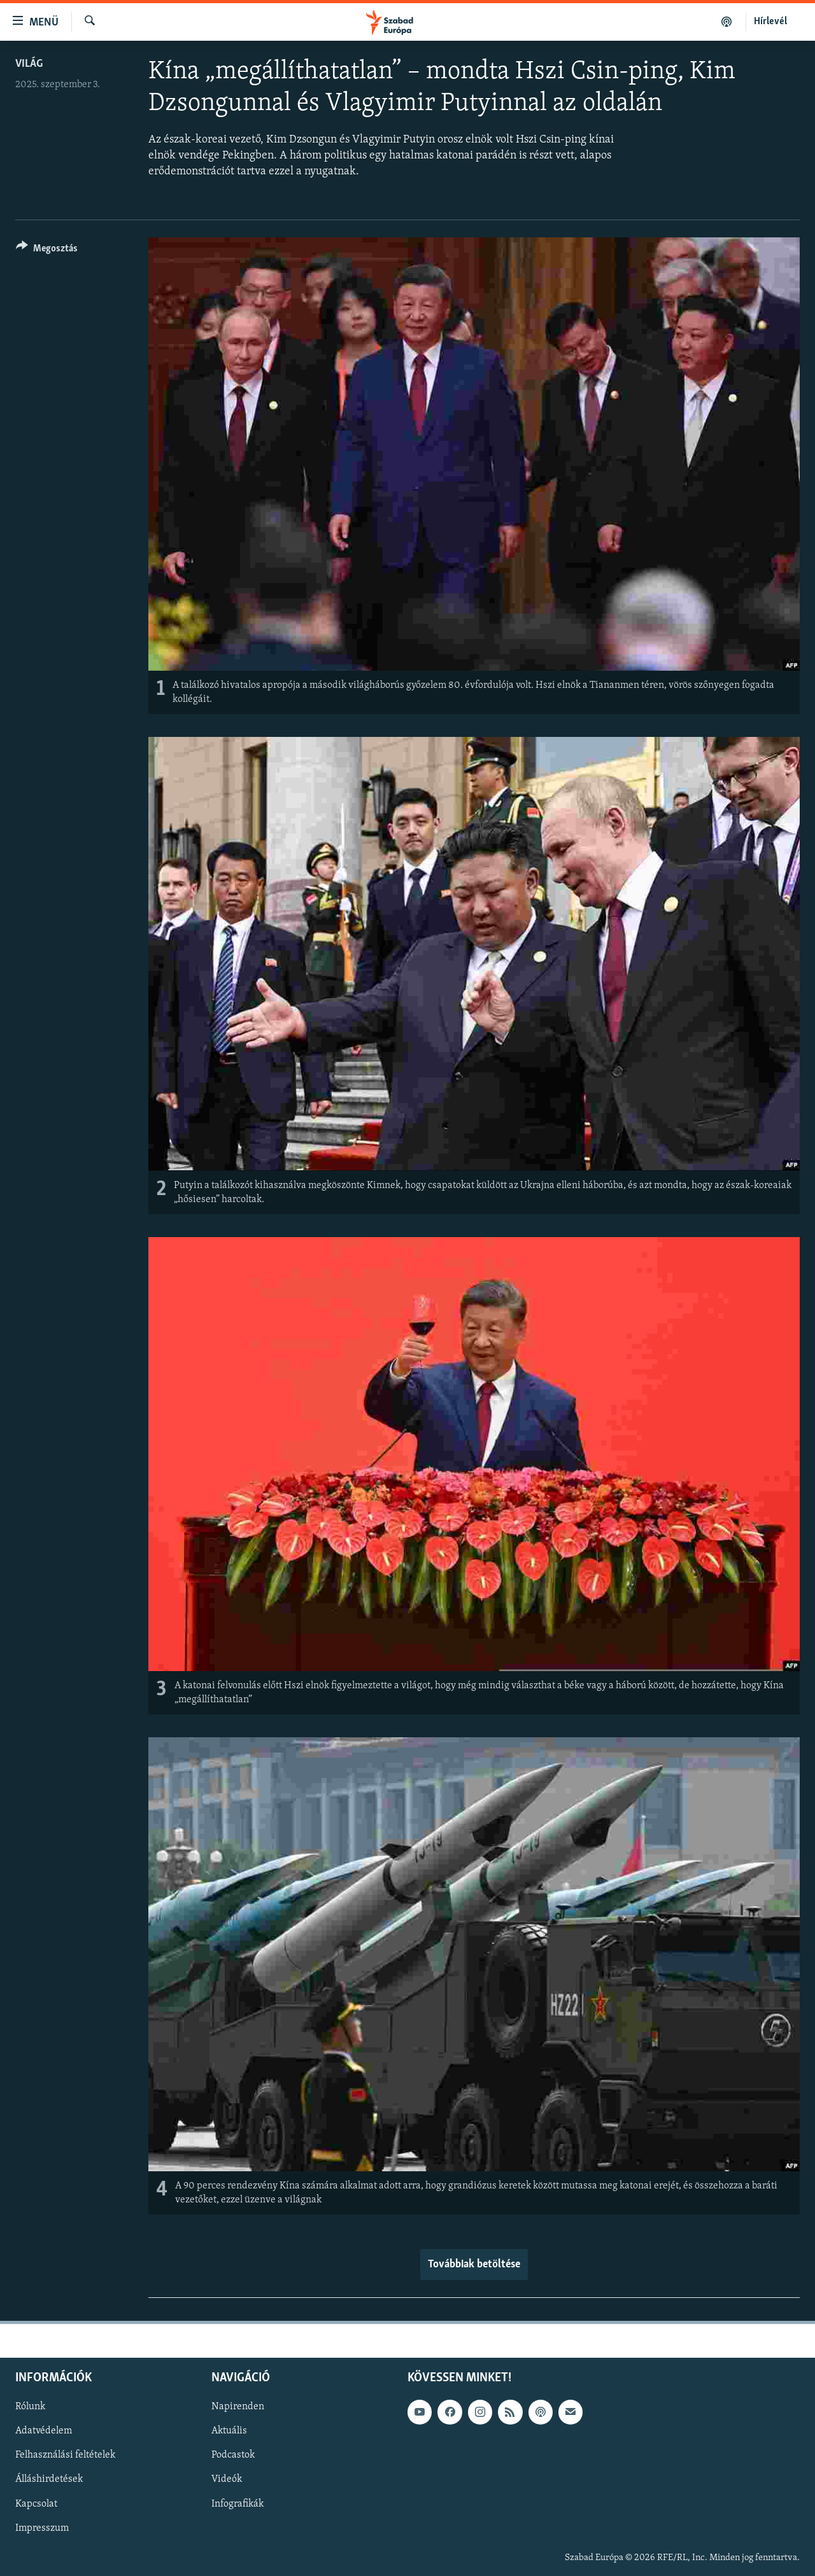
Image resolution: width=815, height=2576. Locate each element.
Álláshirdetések (49, 2480)
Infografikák (237, 2504)
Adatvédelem (43, 2431)
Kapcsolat (36, 2504)
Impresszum (42, 2528)
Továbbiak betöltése (474, 2264)
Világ (29, 64)
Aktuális (229, 2431)
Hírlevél (770, 22)
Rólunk (30, 2407)
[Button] (47, 250)
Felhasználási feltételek (65, 2456)
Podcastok (233, 2456)
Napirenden (237, 2407)
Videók (226, 2480)
